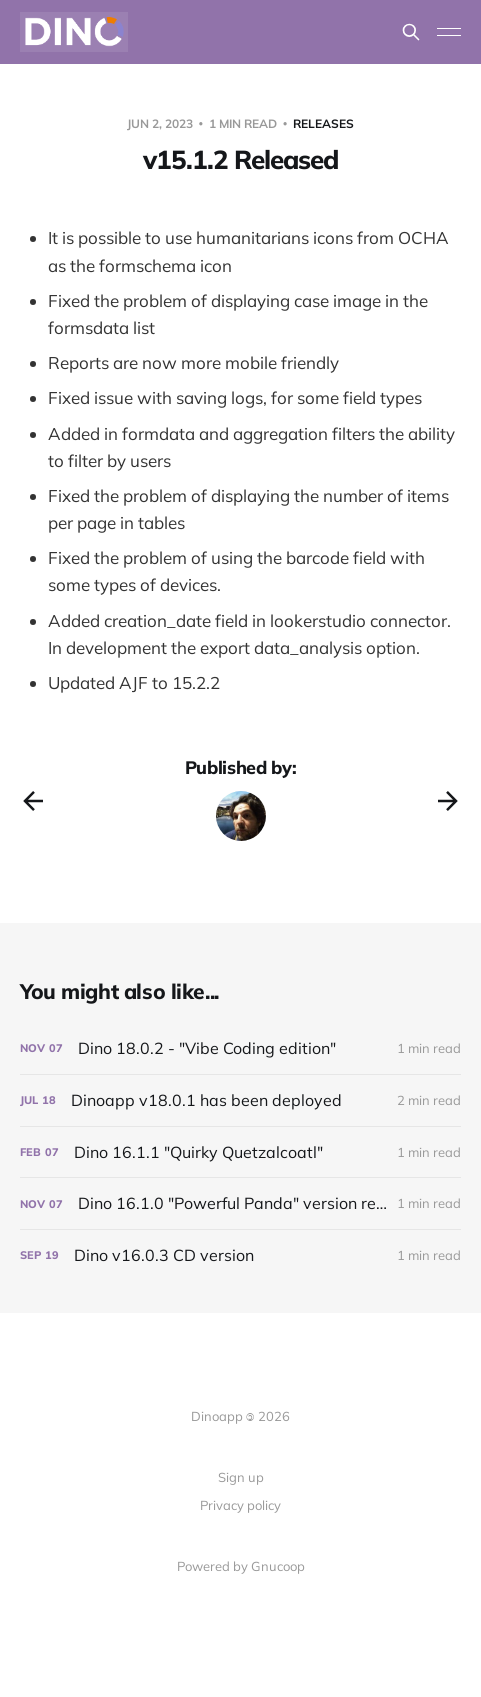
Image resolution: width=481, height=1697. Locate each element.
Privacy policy (240, 1505)
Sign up (241, 1477)
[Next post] (448, 801)
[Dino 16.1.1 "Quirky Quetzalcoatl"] (240, 1152)
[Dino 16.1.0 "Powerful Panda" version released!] (240, 1203)
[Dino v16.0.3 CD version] (240, 1255)
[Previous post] (33, 801)
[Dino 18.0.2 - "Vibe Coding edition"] (240, 1048)
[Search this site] (411, 32)
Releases (323, 123)
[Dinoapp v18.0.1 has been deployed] (240, 1100)
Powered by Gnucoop (241, 1566)
